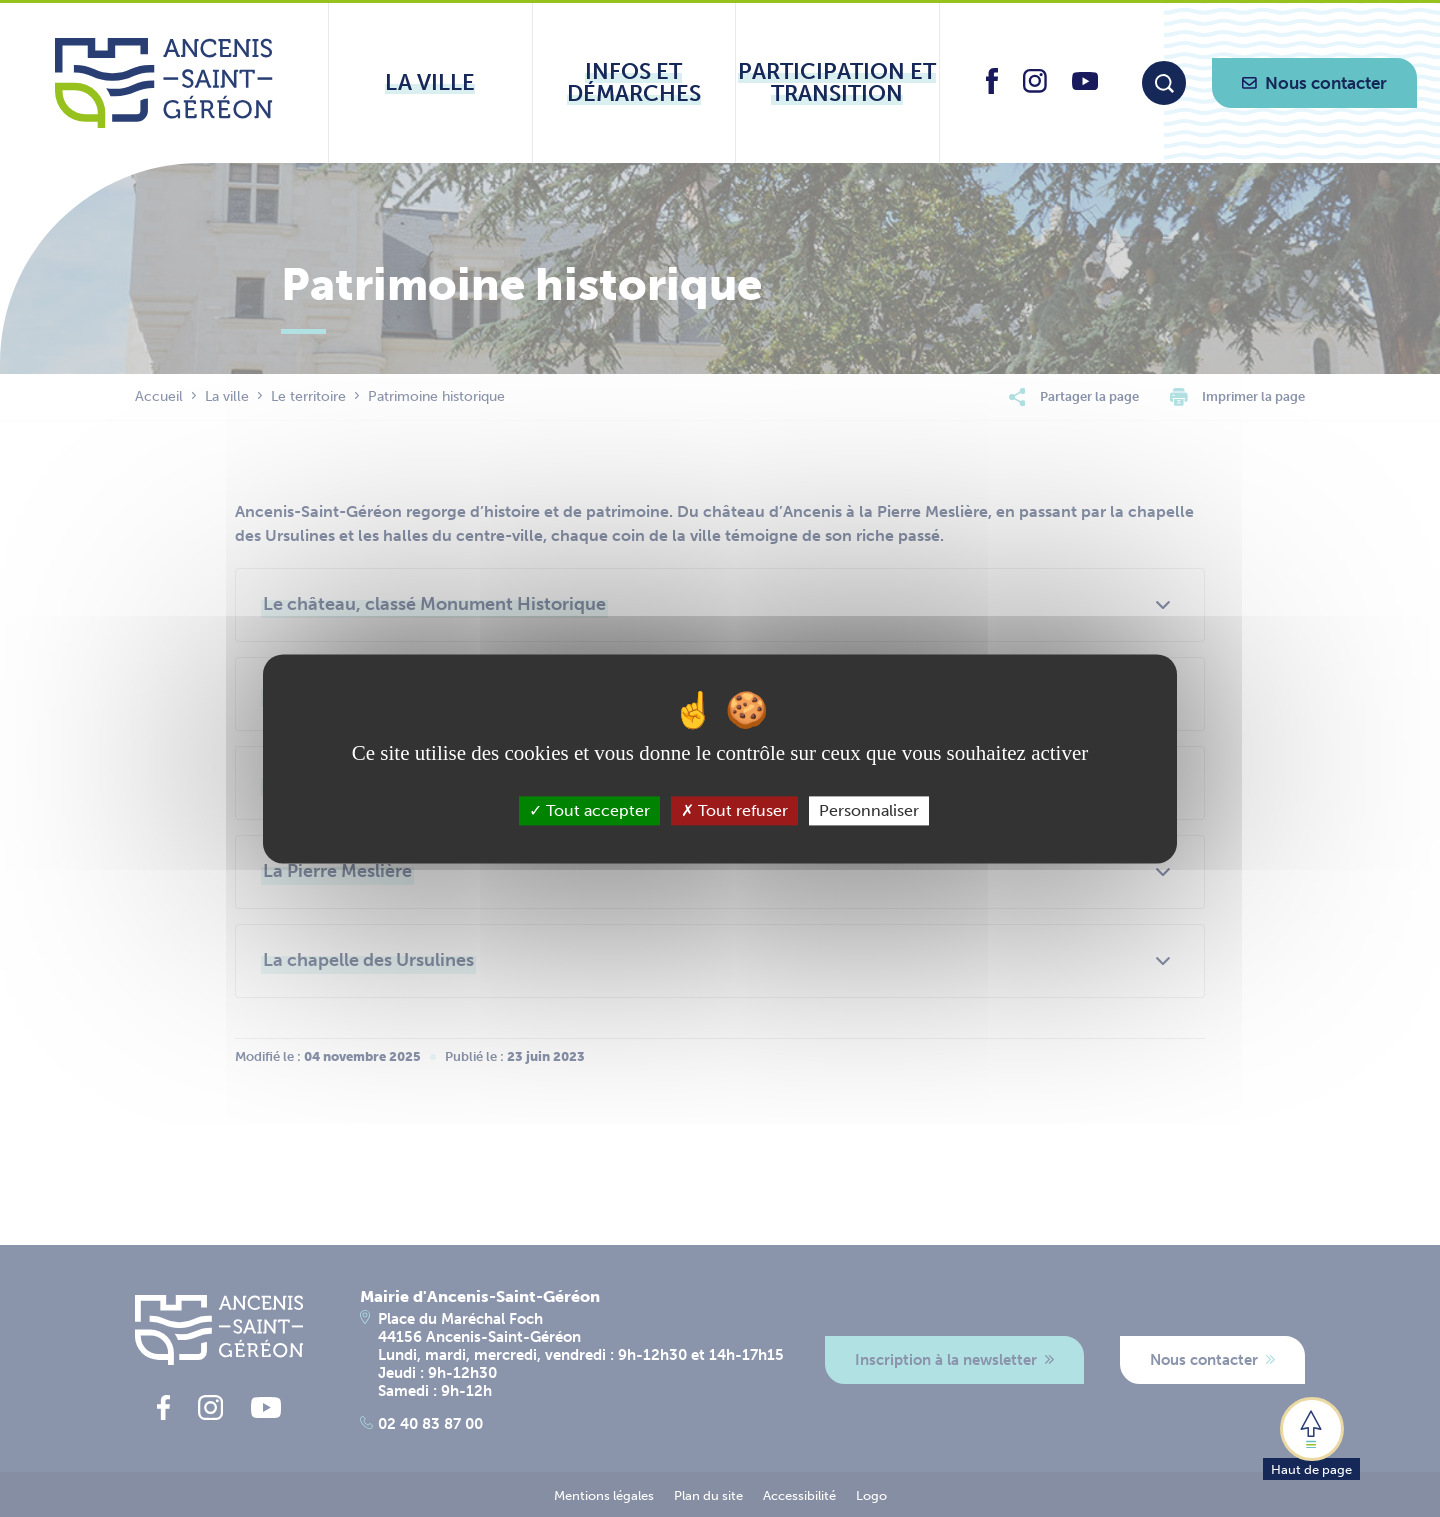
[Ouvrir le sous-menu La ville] (430, 83)
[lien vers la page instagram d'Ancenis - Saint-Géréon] (1035, 87)
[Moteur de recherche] (1164, 83)
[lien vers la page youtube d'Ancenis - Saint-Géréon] (1085, 84)
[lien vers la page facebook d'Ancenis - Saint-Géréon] (992, 88)
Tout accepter (589, 810)
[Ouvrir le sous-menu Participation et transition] (837, 83)
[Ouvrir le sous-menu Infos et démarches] (634, 83)
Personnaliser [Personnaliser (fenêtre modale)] (869, 810)
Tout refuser (734, 810)
